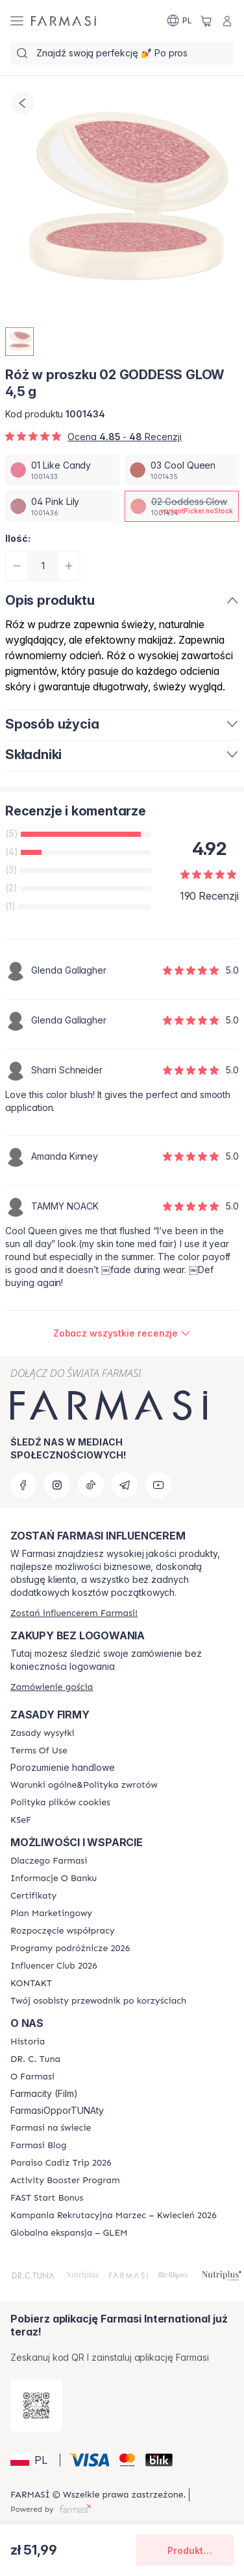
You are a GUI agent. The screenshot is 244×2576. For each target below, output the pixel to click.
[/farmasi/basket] (206, 20)
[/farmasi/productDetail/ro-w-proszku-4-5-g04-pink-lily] (62, 506)
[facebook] (23, 1485)
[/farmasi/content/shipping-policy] (42, 1733)
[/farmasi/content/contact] (31, 1983)
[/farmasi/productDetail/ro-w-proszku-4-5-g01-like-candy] (62, 470)
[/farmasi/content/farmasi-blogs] (38, 2145)
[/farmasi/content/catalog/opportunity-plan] (51, 1913)
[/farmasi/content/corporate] (50, 2128)
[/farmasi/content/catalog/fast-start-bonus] (46, 2198)
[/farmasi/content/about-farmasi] (48, 1861)
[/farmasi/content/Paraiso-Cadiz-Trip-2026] (61, 2163)
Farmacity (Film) (44, 2094)
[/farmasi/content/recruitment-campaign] (113, 2215)
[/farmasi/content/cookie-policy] (60, 1802)
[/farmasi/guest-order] (51, 1686)
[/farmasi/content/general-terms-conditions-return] (84, 1785)
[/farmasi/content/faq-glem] (69, 2233)
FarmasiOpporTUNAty (57, 2110)
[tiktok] (91, 1485)
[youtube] (158, 1485)
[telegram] (125, 1485)
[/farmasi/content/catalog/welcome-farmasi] (98, 2001)
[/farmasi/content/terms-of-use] (38, 1751)
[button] (33, 2460)
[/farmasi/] (63, 21)
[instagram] (57, 1485)
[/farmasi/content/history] (27, 2042)
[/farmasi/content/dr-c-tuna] (35, 2059)
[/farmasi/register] (74, 1613)
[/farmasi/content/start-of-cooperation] (62, 1931)
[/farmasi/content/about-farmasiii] (32, 2077)
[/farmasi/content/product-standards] (33, 1896)
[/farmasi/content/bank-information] (53, 1878)
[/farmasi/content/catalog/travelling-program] (70, 1948)
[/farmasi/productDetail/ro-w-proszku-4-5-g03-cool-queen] (182, 470)
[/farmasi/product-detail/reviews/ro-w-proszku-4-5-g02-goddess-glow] (122, 1333)
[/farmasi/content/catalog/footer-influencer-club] (53, 1966)
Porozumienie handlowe (62, 1767)
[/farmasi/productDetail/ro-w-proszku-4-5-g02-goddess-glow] (182, 506)
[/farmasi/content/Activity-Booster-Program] (65, 2180)
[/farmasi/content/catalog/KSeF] (20, 1820)
